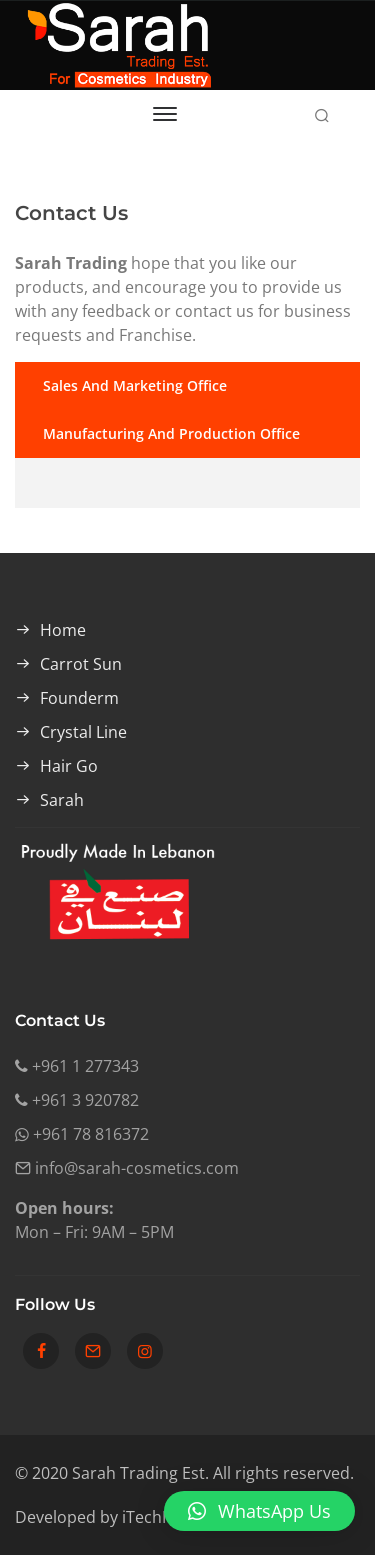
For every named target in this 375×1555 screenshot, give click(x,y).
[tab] (187, 386)
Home (63, 630)
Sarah (62, 800)
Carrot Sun (81, 664)
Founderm (79, 698)
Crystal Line (83, 732)
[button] (259, 1511)
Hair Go (69, 766)
